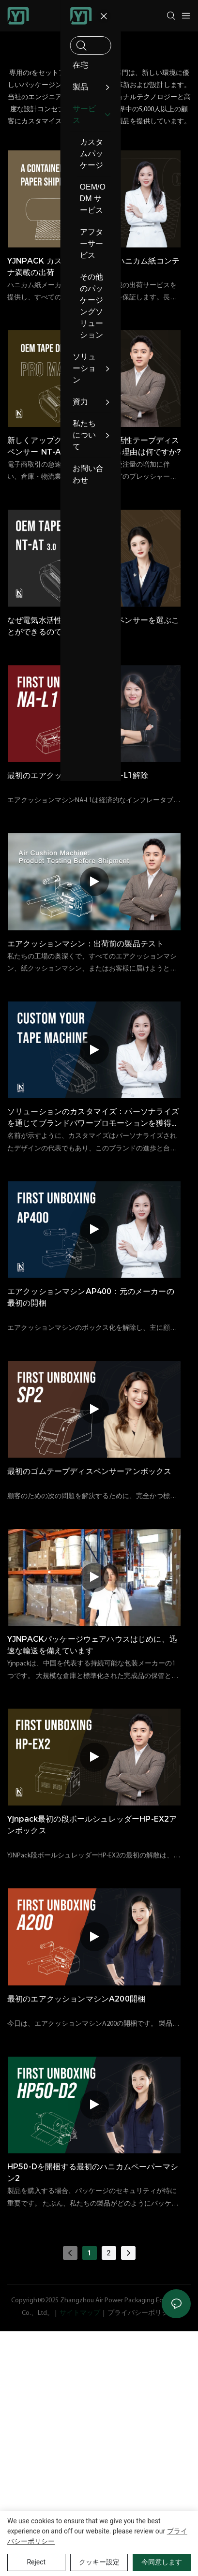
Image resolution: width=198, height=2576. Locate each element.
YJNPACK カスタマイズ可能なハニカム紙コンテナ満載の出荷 (93, 266)
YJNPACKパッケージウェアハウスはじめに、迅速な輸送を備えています (92, 1644)
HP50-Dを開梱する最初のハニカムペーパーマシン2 (92, 2172)
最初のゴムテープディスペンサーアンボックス (89, 1471)
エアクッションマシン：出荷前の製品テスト (85, 943)
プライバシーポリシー (141, 2313)
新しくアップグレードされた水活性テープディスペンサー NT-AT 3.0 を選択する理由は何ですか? (94, 446)
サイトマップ (80, 2313)
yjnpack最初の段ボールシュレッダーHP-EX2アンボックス (92, 1824)
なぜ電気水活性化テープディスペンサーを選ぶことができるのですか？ (93, 626)
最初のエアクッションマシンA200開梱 (76, 1998)
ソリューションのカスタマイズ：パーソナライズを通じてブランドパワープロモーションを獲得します (93, 1118)
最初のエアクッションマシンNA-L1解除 (77, 775)
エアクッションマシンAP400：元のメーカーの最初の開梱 (90, 1297)
